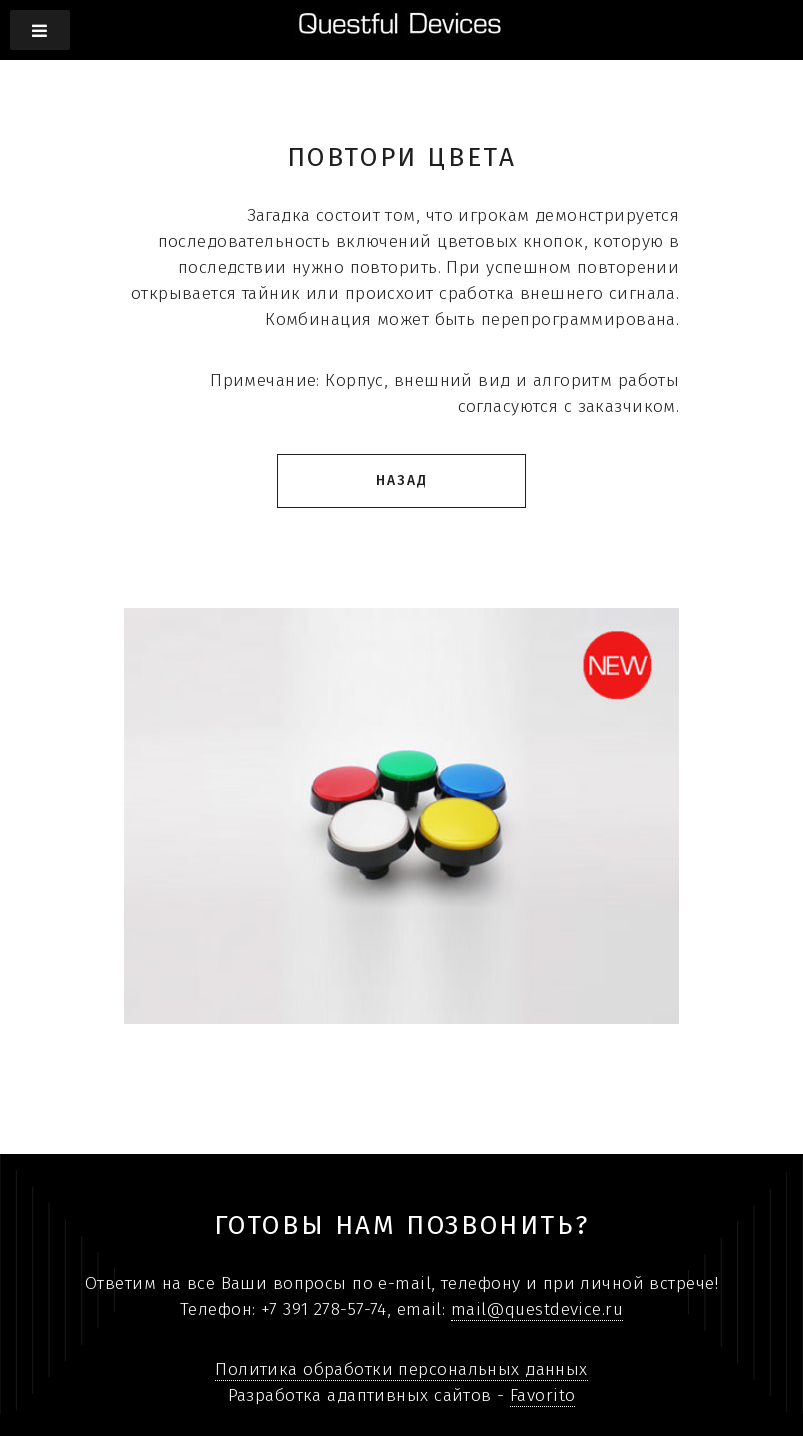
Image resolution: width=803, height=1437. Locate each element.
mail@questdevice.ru (537, 1309)
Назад (402, 480)
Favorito (542, 1395)
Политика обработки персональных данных (401, 1369)
